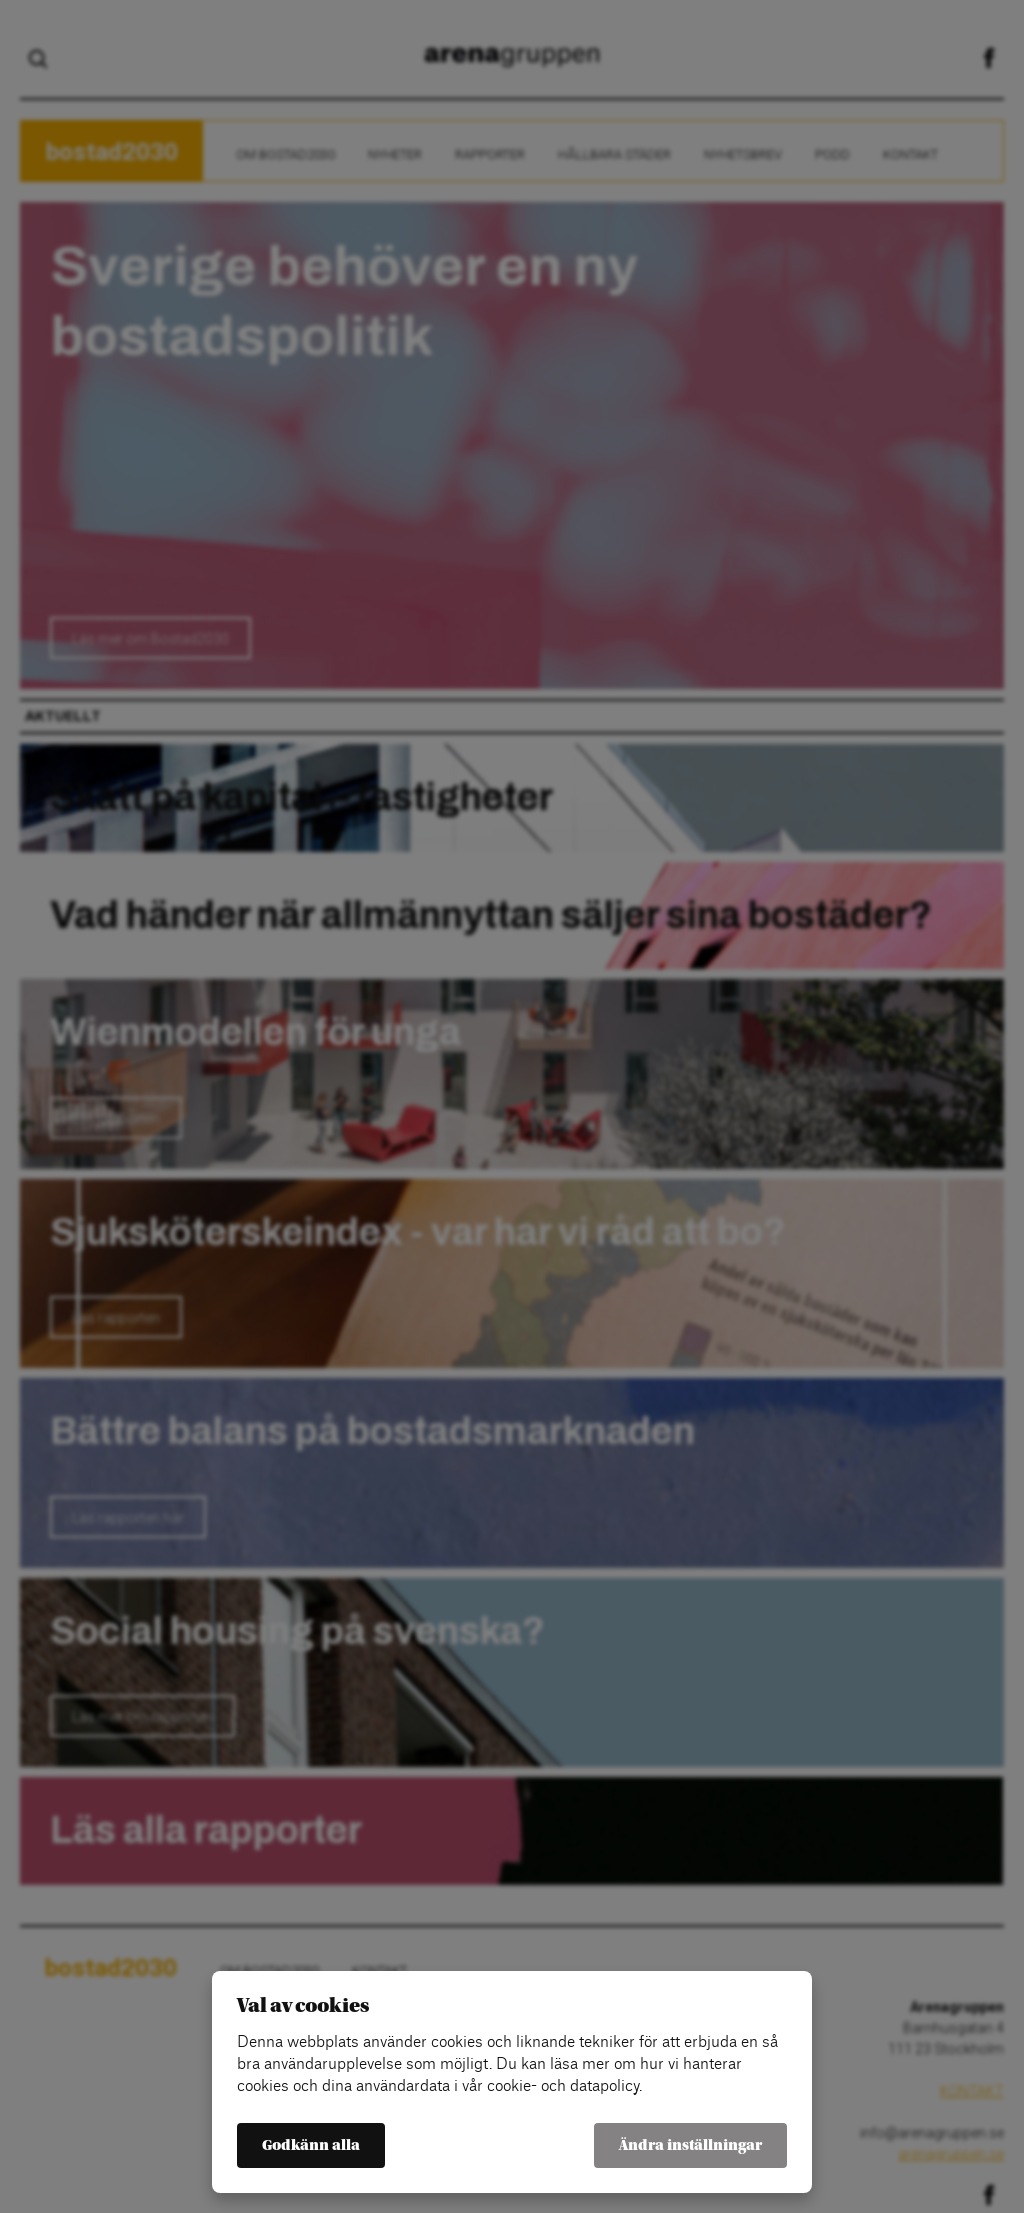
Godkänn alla (311, 2145)
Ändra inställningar (690, 2145)
